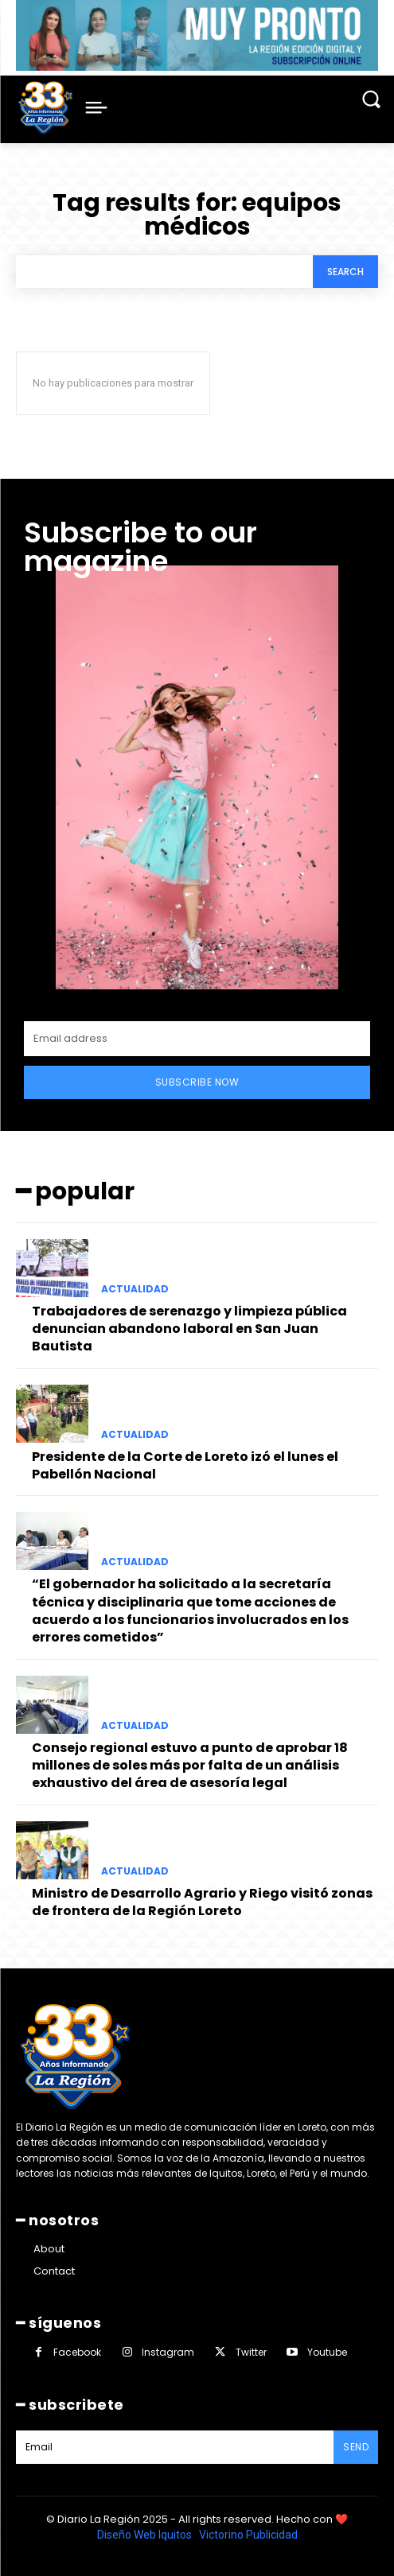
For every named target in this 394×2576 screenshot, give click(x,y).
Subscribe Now (197, 1082)
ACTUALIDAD (135, 1289)
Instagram (168, 2352)
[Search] (345, 271)
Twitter (251, 2352)
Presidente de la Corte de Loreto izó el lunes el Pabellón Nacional (185, 1465)
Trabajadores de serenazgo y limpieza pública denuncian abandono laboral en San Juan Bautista (189, 1329)
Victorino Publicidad (248, 2534)
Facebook (77, 2352)
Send (356, 2447)
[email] (197, 1038)
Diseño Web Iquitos (145, 2534)
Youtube (327, 2352)
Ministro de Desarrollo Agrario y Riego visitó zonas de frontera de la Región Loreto (202, 1902)
